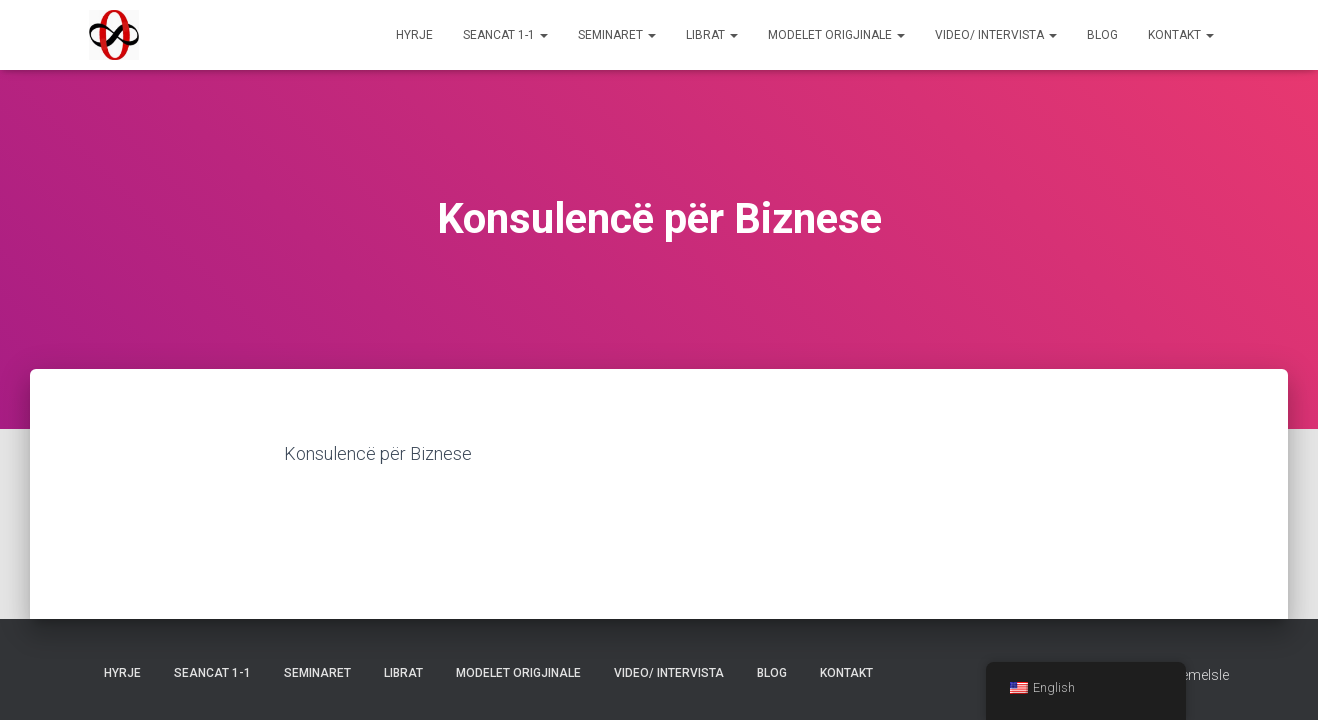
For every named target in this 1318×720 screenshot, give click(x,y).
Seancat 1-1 (505, 35)
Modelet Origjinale (836, 35)
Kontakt (1181, 35)
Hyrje (414, 35)
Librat (712, 35)
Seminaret (617, 35)
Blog (1102, 35)
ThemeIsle (1196, 675)
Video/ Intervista (996, 35)
